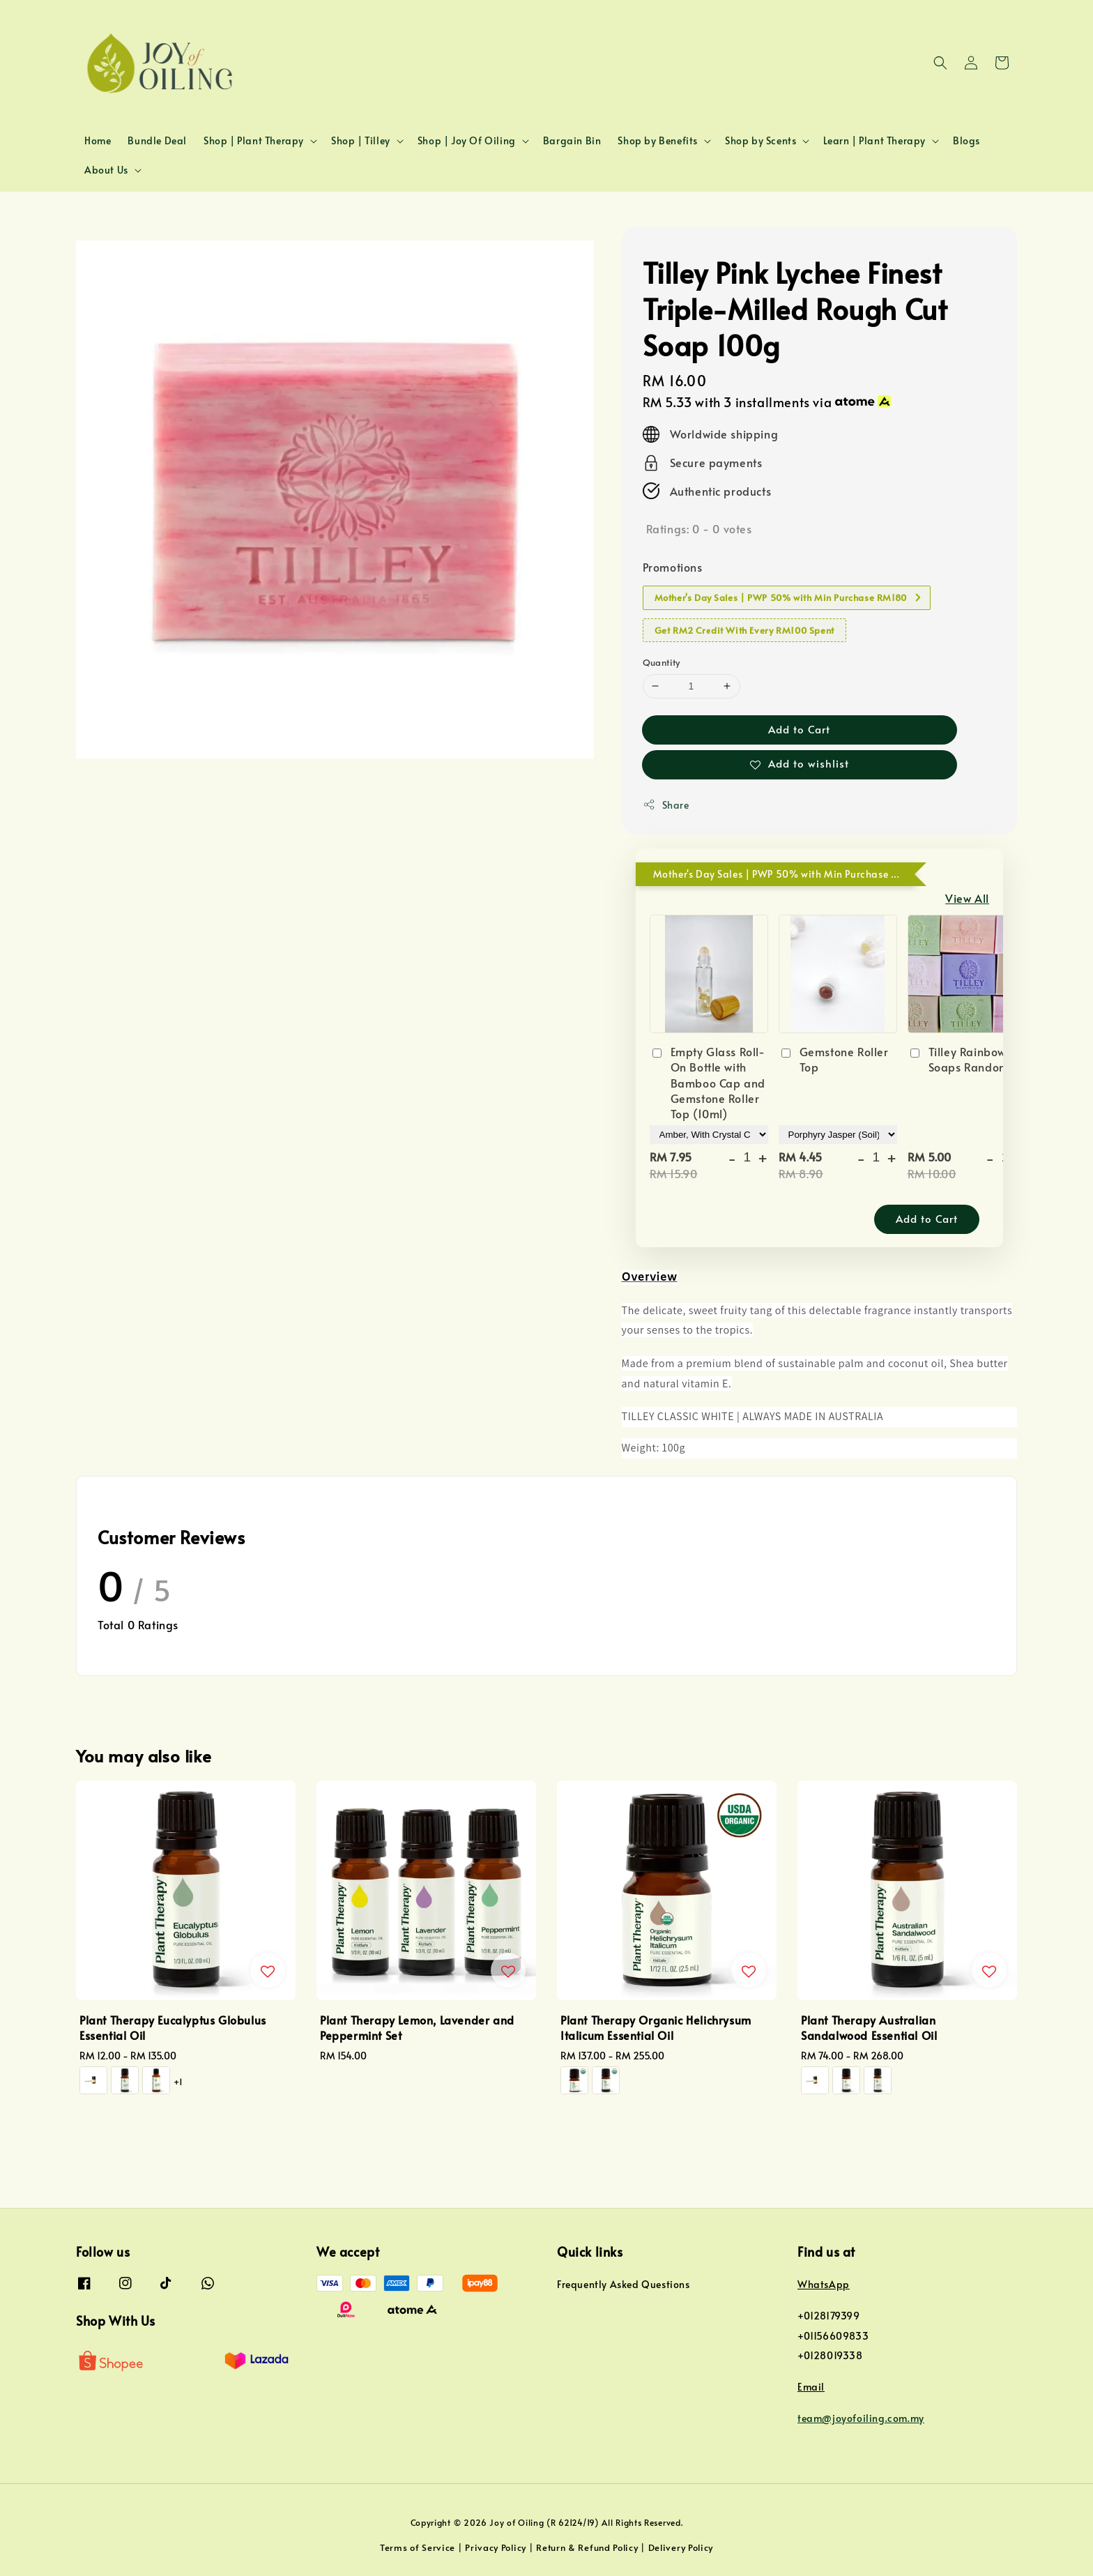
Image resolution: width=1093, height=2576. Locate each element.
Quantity (661, 662)
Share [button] (666, 804)
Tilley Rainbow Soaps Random (958, 1059)
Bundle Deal (157, 140)
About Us (106, 170)
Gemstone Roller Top (834, 1059)
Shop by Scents (760, 141)
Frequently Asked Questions (623, 2284)
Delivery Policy (681, 2547)
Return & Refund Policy (587, 2547)
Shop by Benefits (658, 141)
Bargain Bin (572, 140)
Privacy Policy (495, 2547)
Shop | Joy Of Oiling (467, 141)
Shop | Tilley (360, 141)
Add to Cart (799, 729)
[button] (940, 62)
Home (97, 140)
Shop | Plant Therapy (254, 141)
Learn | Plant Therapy (874, 141)
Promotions (673, 566)
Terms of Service (417, 2547)
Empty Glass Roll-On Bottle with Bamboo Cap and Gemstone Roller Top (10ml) (707, 1083)
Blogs (966, 140)
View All (967, 898)
